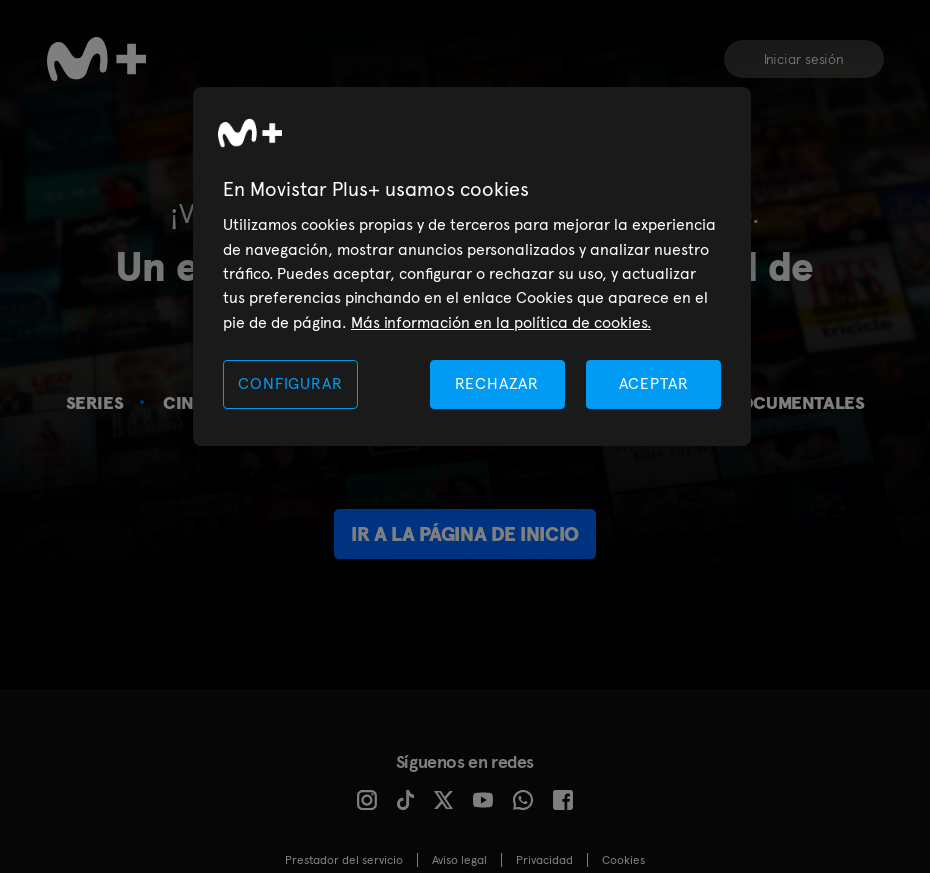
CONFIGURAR (290, 383)
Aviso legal (459, 860)
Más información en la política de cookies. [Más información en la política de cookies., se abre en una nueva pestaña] (501, 322)
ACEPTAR (654, 383)
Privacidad (544, 860)
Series (95, 402)
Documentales (796, 402)
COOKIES (623, 860)
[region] (472, 266)
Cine (183, 402)
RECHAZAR (497, 383)
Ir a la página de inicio (464, 534)
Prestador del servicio (344, 860)
